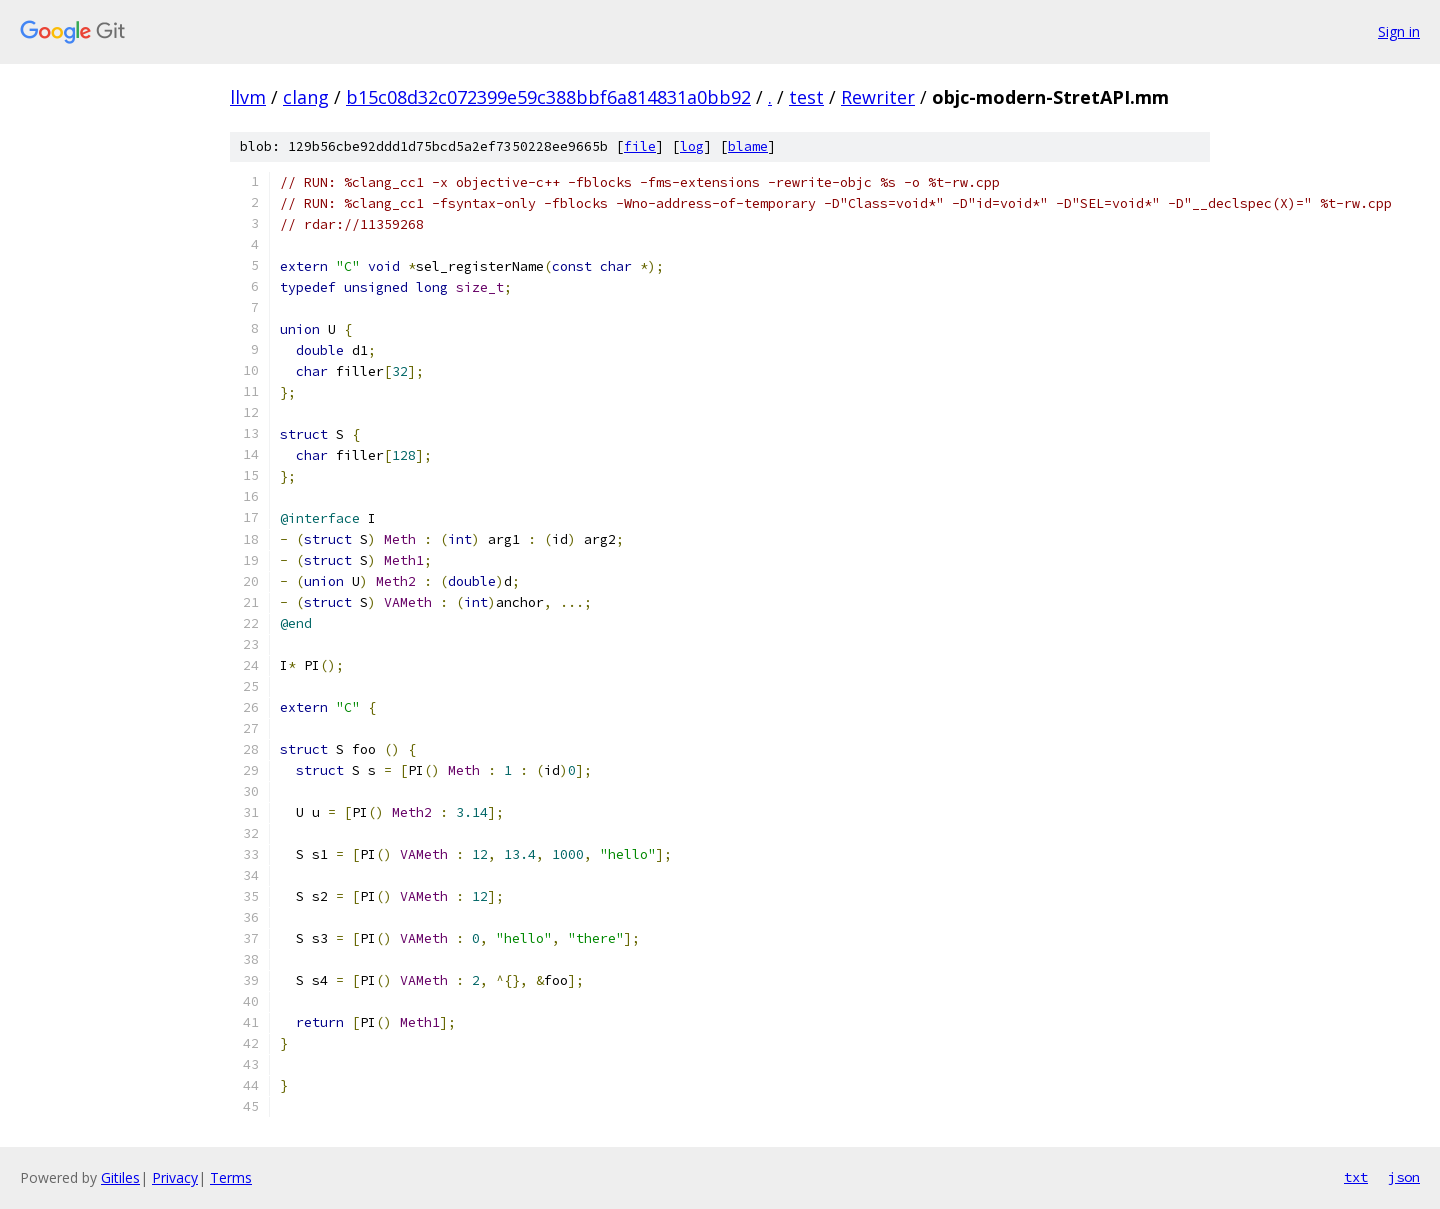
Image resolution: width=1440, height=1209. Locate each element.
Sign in (1399, 31)
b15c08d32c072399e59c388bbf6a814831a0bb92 (548, 97)
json (1404, 1177)
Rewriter (878, 97)
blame (748, 146)
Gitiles (120, 1177)
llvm (248, 97)
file (640, 146)
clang (306, 97)
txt (1356, 1177)
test (806, 97)
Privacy (175, 1177)
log (692, 146)
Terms (231, 1177)
